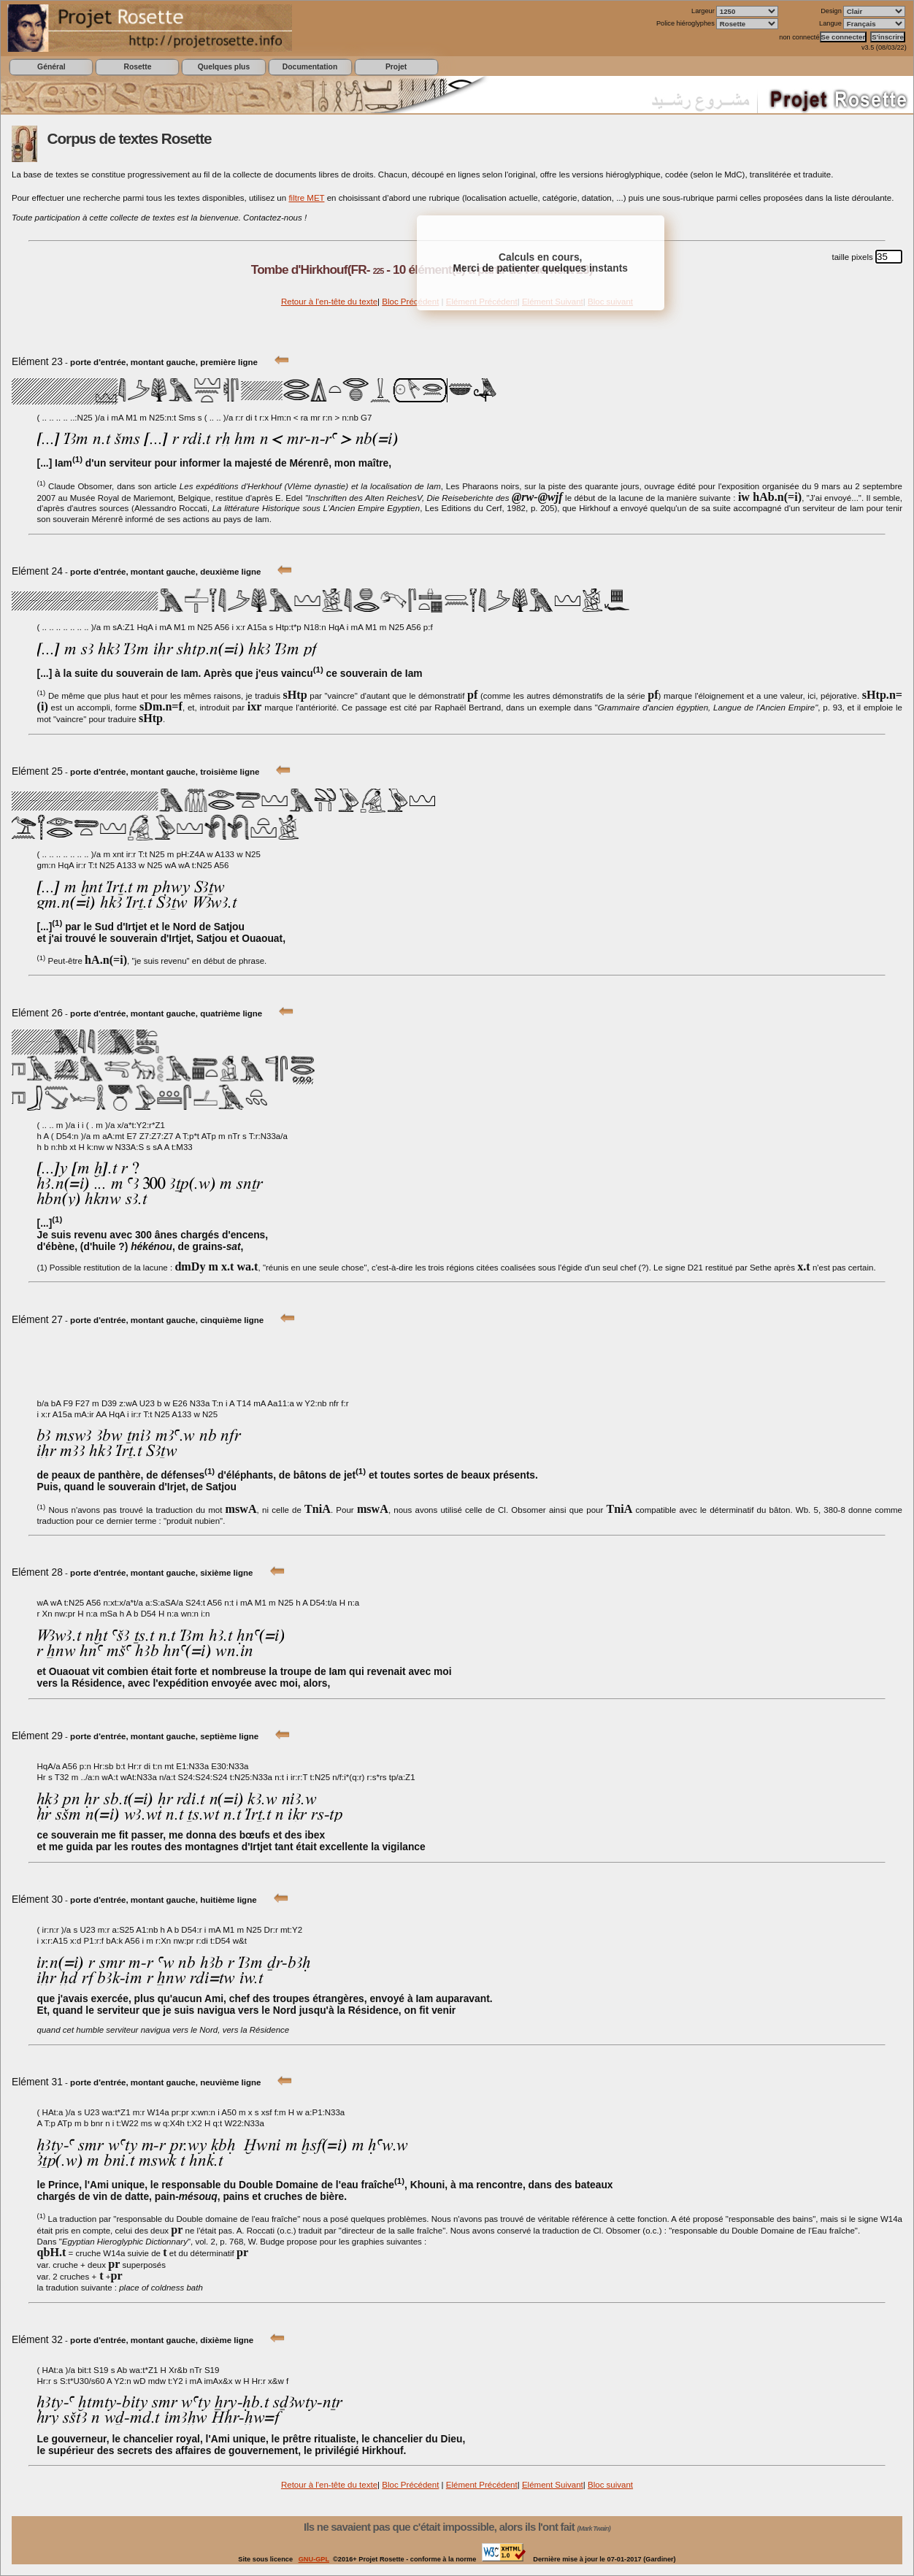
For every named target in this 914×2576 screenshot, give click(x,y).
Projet (396, 67)
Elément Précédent (482, 2484)
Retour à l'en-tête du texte (329, 301)
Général (51, 67)
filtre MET (306, 197)
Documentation (310, 67)
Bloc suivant (610, 2484)
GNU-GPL (314, 2559)
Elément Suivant (552, 2484)
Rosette (137, 67)
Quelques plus (224, 67)
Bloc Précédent (410, 301)
